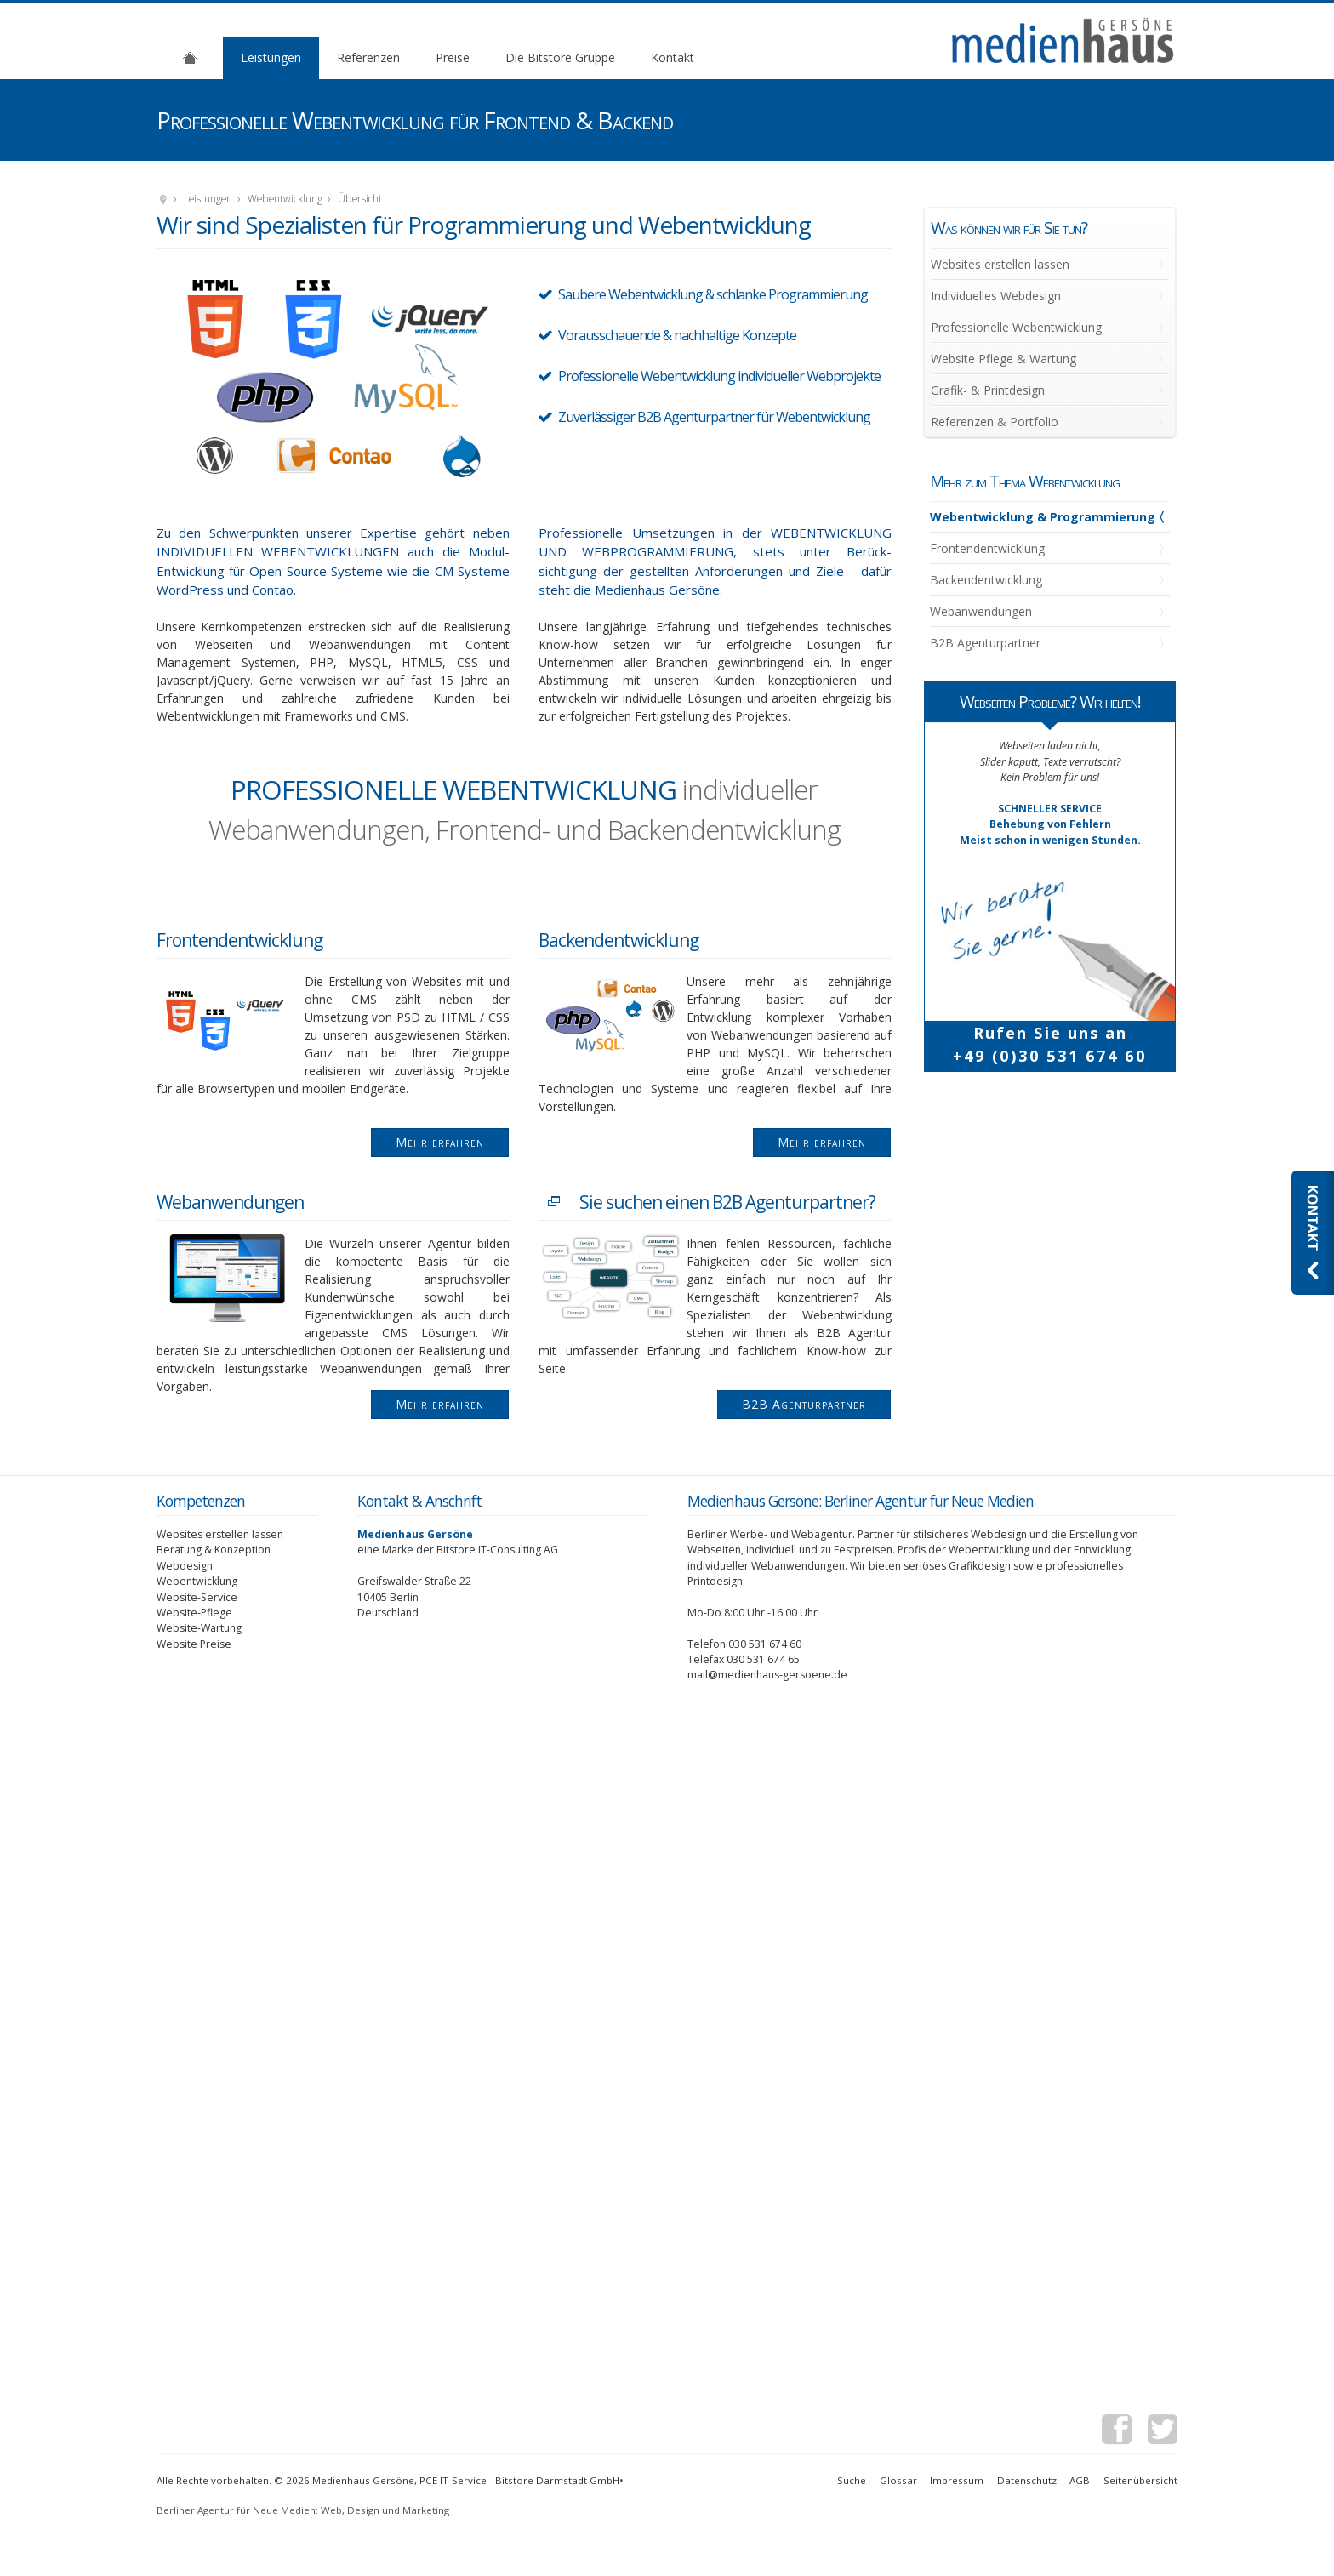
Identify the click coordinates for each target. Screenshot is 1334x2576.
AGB (1079, 2480)
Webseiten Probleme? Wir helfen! (1050, 701)
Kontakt (672, 57)
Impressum (956, 2480)
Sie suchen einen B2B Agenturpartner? (727, 1202)
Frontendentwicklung (239, 940)
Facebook (1117, 2431)
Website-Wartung (199, 1628)
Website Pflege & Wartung (1003, 358)
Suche (851, 2480)
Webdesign (185, 1566)
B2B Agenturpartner (804, 1404)
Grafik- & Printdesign (988, 390)
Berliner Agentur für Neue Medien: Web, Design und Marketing (303, 2510)
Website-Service (197, 1597)
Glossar (898, 2480)
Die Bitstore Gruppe (560, 57)
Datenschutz (1027, 2480)
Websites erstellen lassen (1000, 264)
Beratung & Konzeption (214, 1549)
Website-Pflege (194, 1612)
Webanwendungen (230, 1202)
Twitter (1162, 2431)
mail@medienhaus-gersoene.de (767, 1674)
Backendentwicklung (618, 940)
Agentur (190, 57)
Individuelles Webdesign (996, 296)
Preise (453, 57)
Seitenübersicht (1140, 2480)
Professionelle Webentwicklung (1016, 327)
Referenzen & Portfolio (994, 421)
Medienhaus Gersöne (163, 200)
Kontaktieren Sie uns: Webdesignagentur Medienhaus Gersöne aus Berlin (1312, 1233)
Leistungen (271, 57)
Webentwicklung (285, 198)
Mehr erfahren (440, 1142)
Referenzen (368, 57)
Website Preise (194, 1644)
